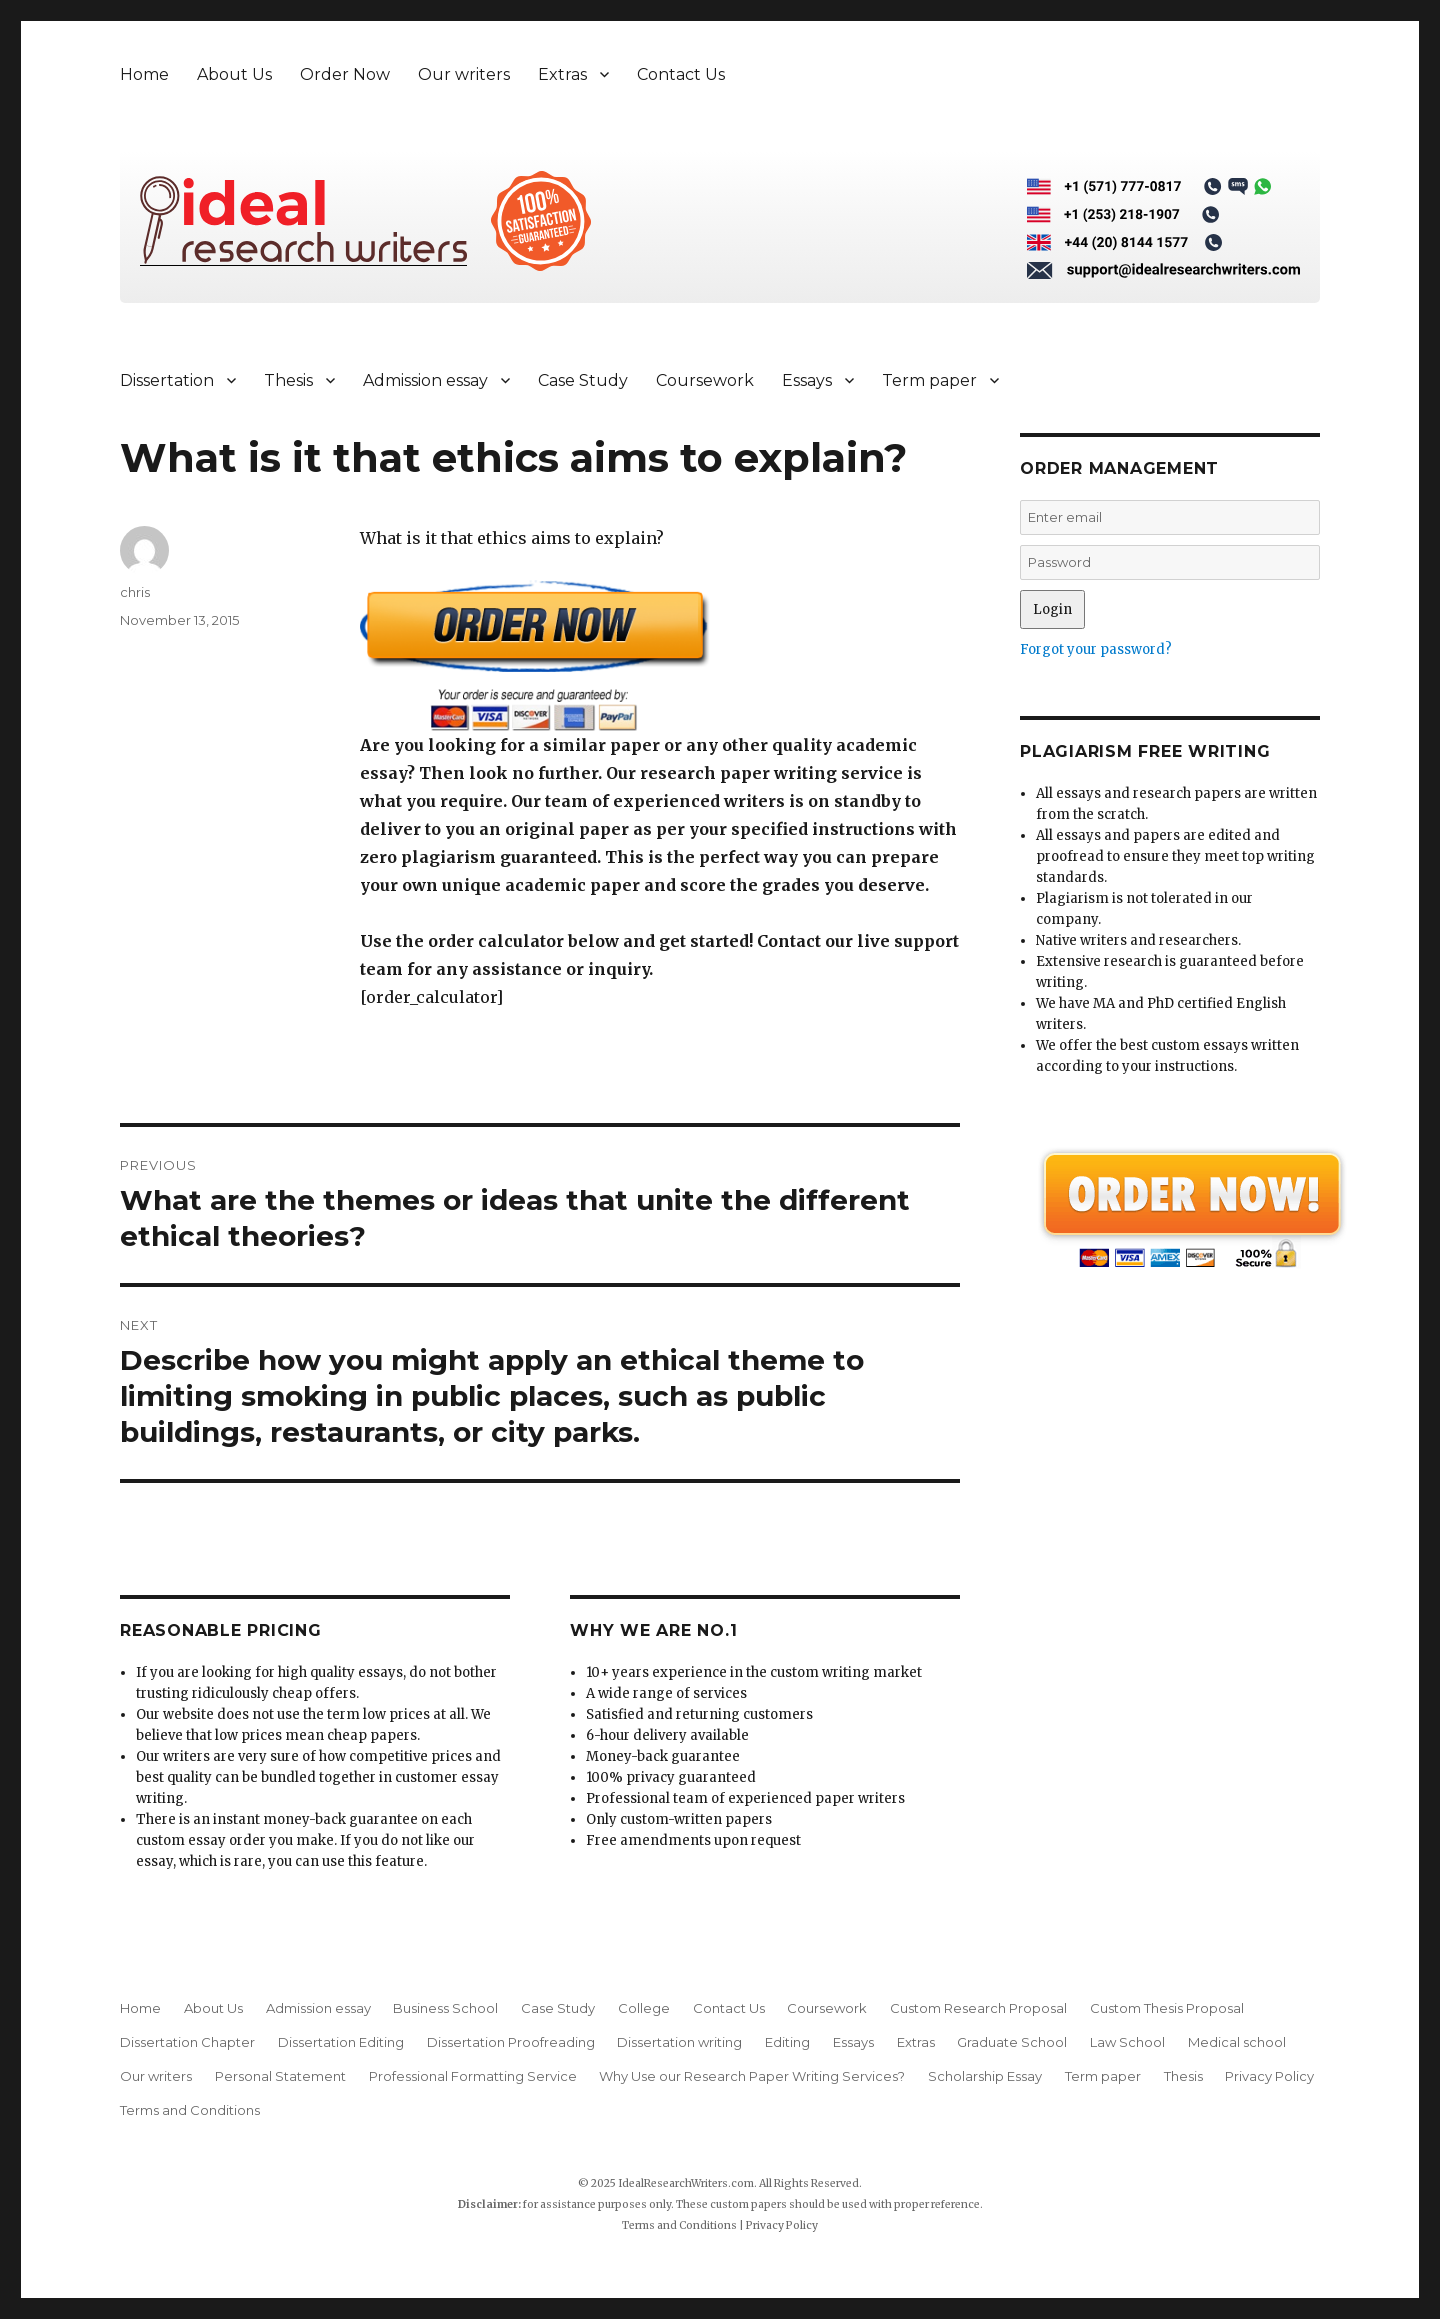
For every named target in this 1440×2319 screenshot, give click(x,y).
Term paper (929, 380)
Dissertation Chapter (187, 2042)
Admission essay (425, 380)
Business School (445, 2008)
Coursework (705, 380)
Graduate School (1012, 2042)
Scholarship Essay (985, 2076)
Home (144, 74)
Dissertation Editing (341, 2042)
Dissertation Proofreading (511, 2042)
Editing (787, 2042)
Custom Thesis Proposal (1167, 2008)
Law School (1127, 2042)
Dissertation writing (679, 2042)
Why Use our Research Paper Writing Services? (752, 2076)
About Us (234, 74)
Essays (807, 380)
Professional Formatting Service (473, 2076)
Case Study (583, 380)
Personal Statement (280, 2076)
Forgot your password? (1096, 649)
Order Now (345, 74)
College (644, 2008)
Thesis (288, 380)
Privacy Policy (1269, 2076)
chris (135, 592)
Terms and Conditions (190, 2110)
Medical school (1237, 2042)
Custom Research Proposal (978, 2008)
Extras (562, 74)
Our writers (464, 74)
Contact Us (681, 74)
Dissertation (167, 380)
